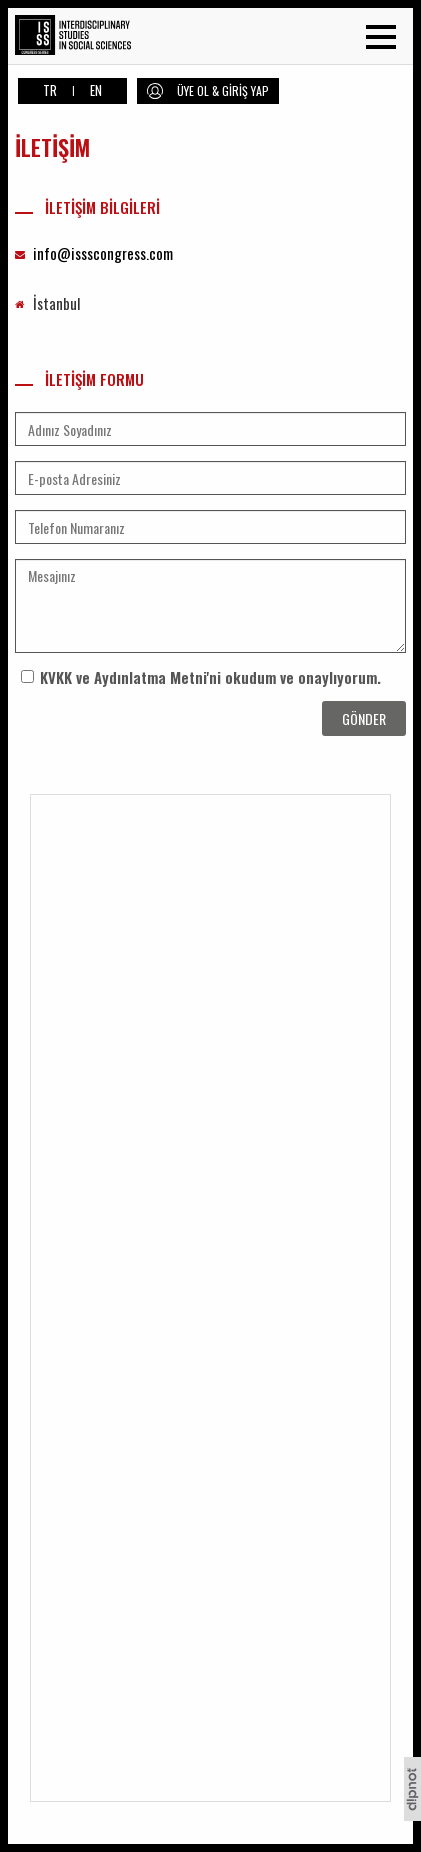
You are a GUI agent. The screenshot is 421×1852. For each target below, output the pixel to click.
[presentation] (132, 731)
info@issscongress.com (103, 253)
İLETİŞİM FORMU (79, 379)
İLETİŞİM (52, 147)
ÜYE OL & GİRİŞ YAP (223, 90)
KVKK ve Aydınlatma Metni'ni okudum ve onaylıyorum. (210, 677)
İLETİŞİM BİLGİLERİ (87, 207)
